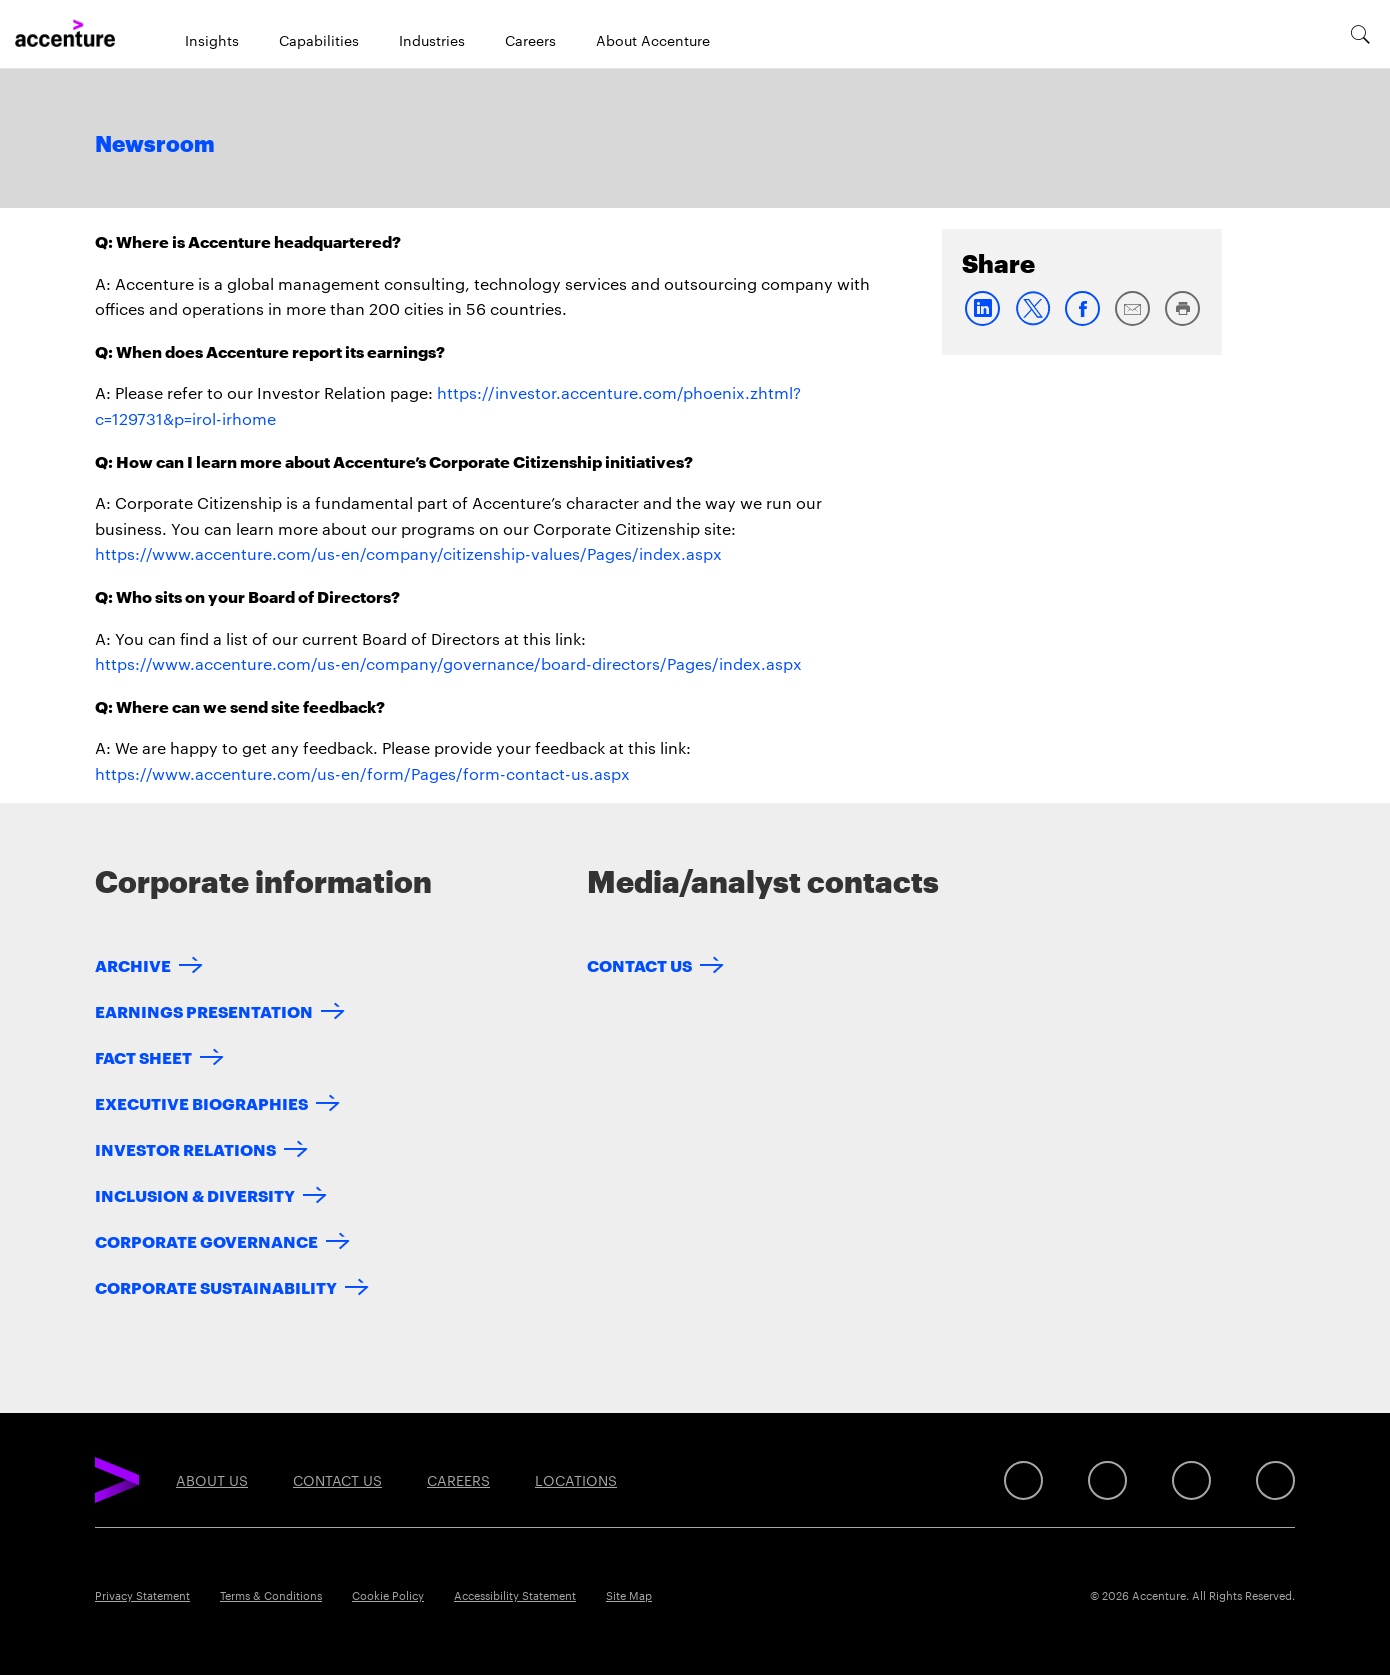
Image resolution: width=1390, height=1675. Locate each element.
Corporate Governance (206, 1240)
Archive (133, 964)
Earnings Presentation (204, 1010)
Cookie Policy (388, 1595)
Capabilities (319, 40)
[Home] (65, 34)
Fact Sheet (143, 1056)
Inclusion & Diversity (195, 1194)
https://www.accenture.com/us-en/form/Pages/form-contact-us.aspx (362, 773)
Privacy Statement (142, 1595)
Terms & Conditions (271, 1595)
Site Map (629, 1595)
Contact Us (639, 964)
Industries (432, 40)
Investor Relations (185, 1148)
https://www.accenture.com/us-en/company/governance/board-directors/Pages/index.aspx (448, 663)
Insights (212, 40)
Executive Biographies (201, 1102)
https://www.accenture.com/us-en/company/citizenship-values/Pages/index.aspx (408, 553)
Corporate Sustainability (216, 1286)
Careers (530, 40)
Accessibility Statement (515, 1595)
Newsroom (155, 145)
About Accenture (653, 40)
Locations (576, 1480)
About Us (212, 1480)
